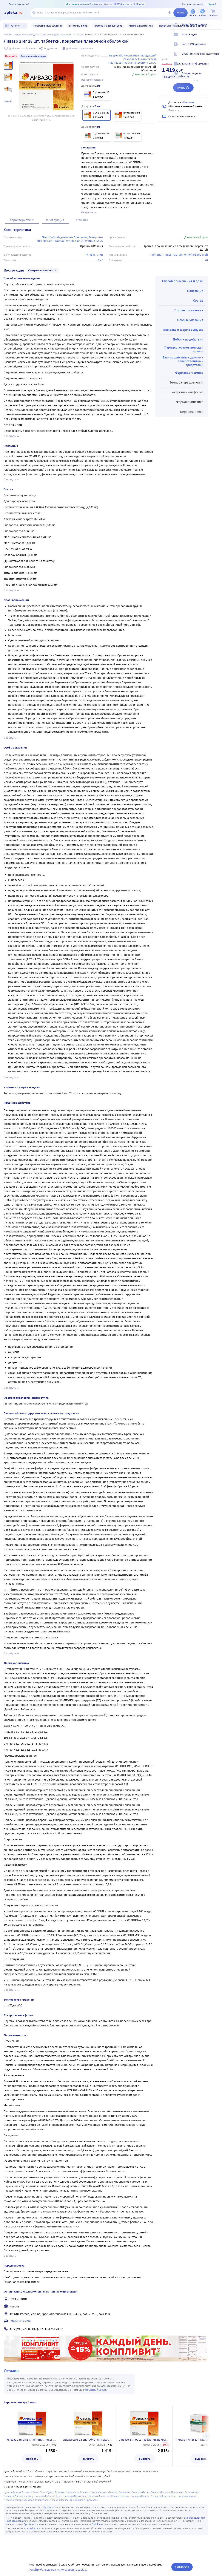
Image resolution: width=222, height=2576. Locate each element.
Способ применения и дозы (182, 281)
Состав (198, 300)
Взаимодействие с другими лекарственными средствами (182, 361)
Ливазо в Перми (120, 2496)
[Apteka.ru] (16, 12)
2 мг (100, 260)
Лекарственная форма (186, 392)
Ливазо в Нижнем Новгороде (167, 2492)
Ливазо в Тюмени (187, 2496)
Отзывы (82, 220)
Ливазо (79, 34)
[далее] (206, 2436)
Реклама (202, 2338)
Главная (8, 34)
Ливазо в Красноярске (163, 2496)
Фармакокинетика (189, 402)
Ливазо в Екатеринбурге (48, 2496)
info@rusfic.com (20, 2321)
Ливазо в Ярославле (86, 2500)
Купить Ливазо (12, 2492)
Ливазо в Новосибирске (93, 2492)
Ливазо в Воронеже (119, 2492)
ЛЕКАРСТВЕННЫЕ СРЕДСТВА (26, 34)
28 (206, 260)
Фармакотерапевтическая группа (183, 349)
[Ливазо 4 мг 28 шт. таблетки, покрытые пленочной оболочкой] (96, 136)
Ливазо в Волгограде (75, 2496)
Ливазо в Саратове (99, 2496)
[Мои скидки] (217, 37)
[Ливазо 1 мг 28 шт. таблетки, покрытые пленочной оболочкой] (96, 94)
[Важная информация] (217, 66)
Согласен (182, 2567)
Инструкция (55, 220)
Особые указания (190, 320)
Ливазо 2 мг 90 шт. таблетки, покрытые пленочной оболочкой (144, 2439)
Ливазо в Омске (140, 2492)
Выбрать (32, 2458)
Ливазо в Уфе (191, 2492)
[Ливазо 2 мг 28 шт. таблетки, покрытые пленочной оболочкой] (96, 115)
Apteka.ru (49, 2507)
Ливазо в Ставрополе (36, 2500)
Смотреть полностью (42, 270)
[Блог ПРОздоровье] (217, 47)
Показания (195, 291)
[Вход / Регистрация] (217, 27)
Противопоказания (188, 310)
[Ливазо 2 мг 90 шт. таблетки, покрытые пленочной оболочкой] (127, 115)
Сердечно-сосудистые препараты (57, 34)
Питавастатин (94, 254)
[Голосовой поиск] (170, 13)
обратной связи (95, 2389)
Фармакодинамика (189, 372)
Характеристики (22, 220)
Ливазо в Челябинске (62, 2500)
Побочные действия (188, 339)
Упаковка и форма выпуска (183, 329)
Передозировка (191, 412)
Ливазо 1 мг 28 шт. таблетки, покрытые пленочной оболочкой (32, 2439)
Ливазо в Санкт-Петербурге (37, 2492)
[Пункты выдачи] (217, 76)
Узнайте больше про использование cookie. (58, 2569)
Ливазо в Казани (140, 2496)
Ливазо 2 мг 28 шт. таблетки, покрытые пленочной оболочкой (88, 2439)
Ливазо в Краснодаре (66, 2492)
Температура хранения (186, 382)
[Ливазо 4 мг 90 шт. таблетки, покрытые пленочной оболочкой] (127, 136)
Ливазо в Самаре (13, 2500)
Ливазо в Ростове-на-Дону (18, 2496)
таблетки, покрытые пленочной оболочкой (179, 254)
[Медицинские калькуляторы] (217, 57)
